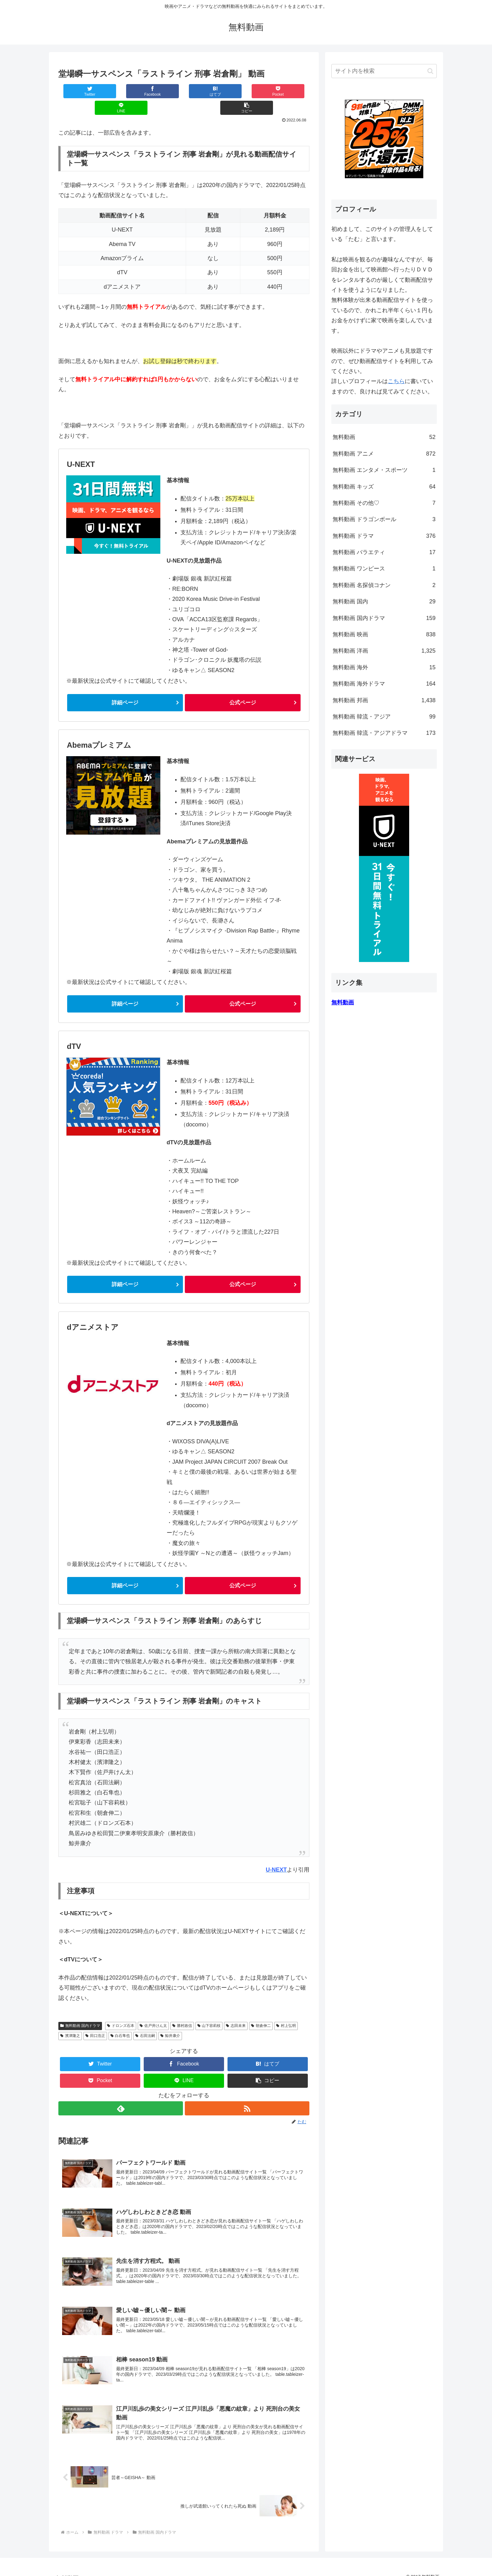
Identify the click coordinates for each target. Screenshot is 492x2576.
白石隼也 (120, 2020)
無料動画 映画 (384, 634)
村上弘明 (286, 2010)
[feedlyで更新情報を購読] (120, 2093)
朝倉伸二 (261, 2010)
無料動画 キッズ (384, 487)
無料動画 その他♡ (384, 503)
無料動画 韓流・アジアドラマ (384, 733)
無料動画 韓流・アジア (384, 717)
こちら (396, 381)
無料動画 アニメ (384, 454)
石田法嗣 (145, 2020)
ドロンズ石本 (120, 2010)
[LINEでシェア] (247, 91)
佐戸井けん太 (153, 2010)
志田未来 (236, 2010)
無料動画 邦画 (384, 700)
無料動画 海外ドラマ (384, 684)
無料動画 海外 (384, 667)
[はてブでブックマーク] (163, 91)
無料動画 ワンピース (384, 569)
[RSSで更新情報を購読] (247, 2093)
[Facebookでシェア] (121, 91)
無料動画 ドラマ (384, 536)
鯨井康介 (170, 2020)
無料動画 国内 (384, 601)
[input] (384, 71)
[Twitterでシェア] (79, 91)
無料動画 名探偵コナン (384, 585)
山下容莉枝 (209, 2010)
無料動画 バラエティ (384, 552)
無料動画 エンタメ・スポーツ (384, 470)
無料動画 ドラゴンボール (384, 519)
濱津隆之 (70, 2020)
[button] (288, 91)
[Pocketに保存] (205, 91)
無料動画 (384, 437)
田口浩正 (95, 2020)
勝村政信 (182, 2010)
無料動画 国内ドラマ (80, 2010)
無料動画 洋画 (384, 651)
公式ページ (243, 686)
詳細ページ (125, 686)
